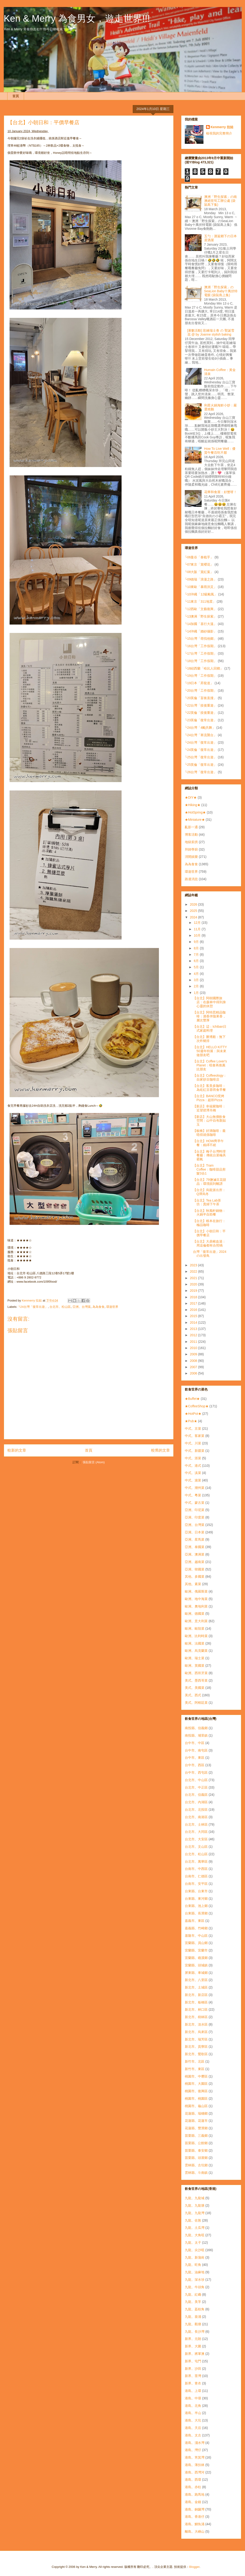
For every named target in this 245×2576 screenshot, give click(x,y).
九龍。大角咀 (194, 2235)
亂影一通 (191, 827)
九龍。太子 (193, 2242)
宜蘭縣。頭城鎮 (196, 1965)
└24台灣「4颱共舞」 (200, 727)
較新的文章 (16, 1450)
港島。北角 (193, 2406)
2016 (194, 1310)
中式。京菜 (193, 1428)
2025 (194, 911)
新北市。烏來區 (196, 2032)
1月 (197, 993)
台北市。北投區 (196, 1809)
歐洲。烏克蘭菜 (196, 1650)
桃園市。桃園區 (196, 2098)
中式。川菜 (193, 1443)
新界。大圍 (193, 2346)
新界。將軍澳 (194, 2354)
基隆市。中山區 (196, 1935)
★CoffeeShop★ (197, 1406)
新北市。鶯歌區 (196, 2054)
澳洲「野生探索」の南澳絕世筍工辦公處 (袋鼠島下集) (220, 200)
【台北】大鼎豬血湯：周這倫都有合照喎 (209, 1243)
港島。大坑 (193, 2420)
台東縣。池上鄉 (196, 1906)
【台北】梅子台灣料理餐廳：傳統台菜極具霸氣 (209, 1155)
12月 (197, 922)
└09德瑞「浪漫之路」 (201, 579)
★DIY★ (191, 797)
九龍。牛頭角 (194, 2287)
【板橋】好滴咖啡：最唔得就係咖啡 (209, 1133)
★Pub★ (191, 1421)
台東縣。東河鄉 (196, 1898)
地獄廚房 (191, 842)
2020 (194, 1284)
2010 (194, 1348)
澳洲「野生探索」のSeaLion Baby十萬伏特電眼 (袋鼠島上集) (221, 291)
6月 (197, 961)
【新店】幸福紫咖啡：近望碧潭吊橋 (209, 1108)
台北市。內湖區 (196, 1802)
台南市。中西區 (196, 1869)
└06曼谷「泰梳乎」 (199, 557)
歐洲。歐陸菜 (194, 1628)
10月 (197, 935)
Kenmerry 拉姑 (222, 127)
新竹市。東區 (194, 2069)
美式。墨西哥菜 (196, 1680)
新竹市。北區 (194, 2061)
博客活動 (191, 834)
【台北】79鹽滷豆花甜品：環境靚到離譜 (209, 1181)
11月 (197, 929)
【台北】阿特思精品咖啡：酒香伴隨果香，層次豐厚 (209, 1016)
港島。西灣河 (194, 2472)
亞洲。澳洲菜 (194, 1554)
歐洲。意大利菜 (196, 1621)
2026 (194, 904)
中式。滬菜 (193, 1480)
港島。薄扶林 (194, 2465)
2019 (194, 1290)
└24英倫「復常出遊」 (201, 750)
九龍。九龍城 (194, 2198)
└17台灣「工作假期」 (201, 653)
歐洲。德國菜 (194, 1613)
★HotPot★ (193, 1413)
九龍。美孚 (193, 2302)
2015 (194, 1316)
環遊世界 (112, 1307)
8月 (197, 948)
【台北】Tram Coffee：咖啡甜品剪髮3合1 (209, 1169)
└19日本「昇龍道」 (199, 683)
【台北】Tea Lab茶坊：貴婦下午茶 (207, 1202)
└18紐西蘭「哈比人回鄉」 (204, 668)
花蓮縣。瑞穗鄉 (196, 2113)
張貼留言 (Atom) (94, 1462)
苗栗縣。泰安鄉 (196, 2150)
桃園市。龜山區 (196, 2106)
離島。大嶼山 (194, 2531)
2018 (194, 1297)
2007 (194, 1367)
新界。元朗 (193, 2339)
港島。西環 (193, 2479)
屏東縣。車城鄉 (196, 1973)
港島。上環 (193, 2391)
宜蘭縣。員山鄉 (196, 1943)
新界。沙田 (193, 2368)
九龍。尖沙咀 (194, 2250)
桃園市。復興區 (196, 2091)
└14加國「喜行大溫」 (201, 624)
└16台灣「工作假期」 (201, 646)
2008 (194, 1361)
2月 (197, 986)
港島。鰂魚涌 (194, 2524)
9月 (197, 942)
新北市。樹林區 (196, 2017)
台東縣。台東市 (196, 1891)
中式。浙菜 (193, 1458)
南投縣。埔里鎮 (196, 1735)
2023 (194, 1265)
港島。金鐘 (193, 2502)
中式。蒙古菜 (194, 1502)
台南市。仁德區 (196, 1876)
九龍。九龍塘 (194, 2205)
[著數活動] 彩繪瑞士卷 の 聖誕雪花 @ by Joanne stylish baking (210, 332)
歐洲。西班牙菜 (196, 1673)
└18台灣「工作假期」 (201, 661)
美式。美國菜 (194, 1688)
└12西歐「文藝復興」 (201, 609)
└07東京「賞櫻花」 (199, 564)
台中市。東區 (194, 1757)
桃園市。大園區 (196, 2083)
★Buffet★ (192, 1399)
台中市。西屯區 (196, 1772)
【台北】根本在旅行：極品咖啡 (209, 1223)
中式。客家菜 (194, 1436)
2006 (194, 1373)
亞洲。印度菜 (194, 1517)
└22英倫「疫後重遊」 (201, 712)
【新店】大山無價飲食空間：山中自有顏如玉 (209, 1121)
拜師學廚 (191, 849)
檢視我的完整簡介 (219, 133)
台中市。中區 (194, 1743)
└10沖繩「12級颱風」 (201, 594)
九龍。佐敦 (193, 2220)
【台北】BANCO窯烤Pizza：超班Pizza (208, 1098)
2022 (194, 1271)
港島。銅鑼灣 (194, 2509)
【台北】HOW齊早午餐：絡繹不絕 (208, 1143)
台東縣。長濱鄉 (196, 1913)
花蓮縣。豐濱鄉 (196, 2128)
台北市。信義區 (196, 1794)
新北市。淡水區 (196, 2024)
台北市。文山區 (196, 1846)
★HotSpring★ (195, 812)
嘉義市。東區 (194, 1921)
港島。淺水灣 (194, 2443)
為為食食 (98, 1307)
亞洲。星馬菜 (194, 1539)
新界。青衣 (193, 2383)
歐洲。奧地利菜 (196, 1606)
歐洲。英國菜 (194, 1665)
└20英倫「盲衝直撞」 (201, 698)
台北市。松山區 (60, 1307)
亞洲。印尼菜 (194, 1510)
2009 (194, 1354)
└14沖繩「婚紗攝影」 (201, 631)
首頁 (15, 96)
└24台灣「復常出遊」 (33, 1307)
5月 (197, 967)
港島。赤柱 (193, 2487)
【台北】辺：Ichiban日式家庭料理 (209, 1028)
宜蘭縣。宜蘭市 (196, 1950)
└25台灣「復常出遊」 (201, 757)
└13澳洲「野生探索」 (201, 616)
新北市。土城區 (196, 1987)
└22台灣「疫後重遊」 (201, 705)
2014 (194, 1322)
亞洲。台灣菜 (82, 1307)
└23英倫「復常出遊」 (201, 720)
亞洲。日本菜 (194, 1532)
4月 (197, 973)
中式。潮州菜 (194, 1488)
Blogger (194, 2567)
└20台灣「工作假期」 (201, 690)
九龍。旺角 (193, 2265)
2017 (194, 1303)
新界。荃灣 (193, 2376)
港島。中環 (193, 2398)
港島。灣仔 (193, 2450)
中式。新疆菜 (194, 1451)
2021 (194, 1278)
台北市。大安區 (196, 1839)
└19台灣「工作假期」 (201, 675)
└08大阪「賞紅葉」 (199, 572)
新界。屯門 (193, 2361)
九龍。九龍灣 (194, 2213)
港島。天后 (193, 2428)
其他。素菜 (193, 1584)
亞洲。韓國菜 (194, 1569)
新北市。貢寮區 (196, 2046)
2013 (194, 1329)
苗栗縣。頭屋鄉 (196, 2158)
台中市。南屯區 (196, 1750)
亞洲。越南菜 (194, 1562)
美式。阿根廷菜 (196, 1702)
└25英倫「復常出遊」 (201, 764)
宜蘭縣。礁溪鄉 (196, 1958)
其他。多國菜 (194, 1576)
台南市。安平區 (196, 1884)
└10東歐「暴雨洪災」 (201, 587)
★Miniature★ (195, 819)
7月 (197, 954)
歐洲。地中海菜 (196, 1599)
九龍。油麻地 (194, 2272)
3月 (197, 980)
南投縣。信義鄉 (196, 1728)
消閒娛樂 (191, 857)
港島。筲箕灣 (194, 2457)
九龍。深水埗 (194, 2279)
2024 (194, 917)
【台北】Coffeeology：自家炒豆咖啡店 (210, 1077)
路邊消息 (191, 879)
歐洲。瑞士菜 (194, 1658)
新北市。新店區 (196, 1995)
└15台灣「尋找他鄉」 (201, 638)
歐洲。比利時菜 (196, 1636)
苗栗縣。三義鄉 (196, 2135)
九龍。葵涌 (193, 2316)
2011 (194, 1341)
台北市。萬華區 (196, 1861)
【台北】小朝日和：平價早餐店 (209, 1233)
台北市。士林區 (196, 1824)
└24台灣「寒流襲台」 (201, 735)
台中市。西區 (194, 1765)
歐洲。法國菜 (194, 1643)
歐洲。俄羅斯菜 (196, 1591)
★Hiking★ (192, 805)
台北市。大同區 (196, 1832)
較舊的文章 (160, 1450)
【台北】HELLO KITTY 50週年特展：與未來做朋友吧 (210, 1051)
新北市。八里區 (196, 1980)
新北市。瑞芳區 (196, 2039)
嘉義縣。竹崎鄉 (196, 1928)
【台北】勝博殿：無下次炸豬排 (209, 1039)
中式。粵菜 (193, 1495)
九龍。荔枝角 (194, 2309)
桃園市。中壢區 (196, 2076)
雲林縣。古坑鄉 (196, 2165)
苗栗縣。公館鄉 (196, 2143)
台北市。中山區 (196, 1780)
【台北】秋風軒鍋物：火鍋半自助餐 (209, 1212)
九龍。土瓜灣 (194, 2227)
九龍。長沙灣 (194, 2331)
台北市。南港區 (196, 1817)
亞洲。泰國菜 (194, 1547)
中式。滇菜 (193, 1473)
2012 (194, 1335)
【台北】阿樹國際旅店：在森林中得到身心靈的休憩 (209, 1002)
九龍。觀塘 (193, 2324)
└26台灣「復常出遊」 (201, 772)
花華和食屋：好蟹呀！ (220, 492)
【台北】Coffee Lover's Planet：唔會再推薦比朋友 (210, 1065)
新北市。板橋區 (196, 2002)
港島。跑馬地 (194, 2494)
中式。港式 (193, 1465)
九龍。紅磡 (193, 2294)
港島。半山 (193, 2413)
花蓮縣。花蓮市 (196, 2121)
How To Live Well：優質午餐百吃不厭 (220, 450)
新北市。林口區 (196, 2009)
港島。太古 (193, 2435)
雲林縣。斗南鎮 (196, 2172)
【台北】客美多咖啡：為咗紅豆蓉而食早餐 (209, 1088)
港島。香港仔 (194, 2516)
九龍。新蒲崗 (194, 2257)
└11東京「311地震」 (200, 601)
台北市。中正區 (196, 1787)
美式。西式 (193, 1695)
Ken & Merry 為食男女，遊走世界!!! (77, 18)
